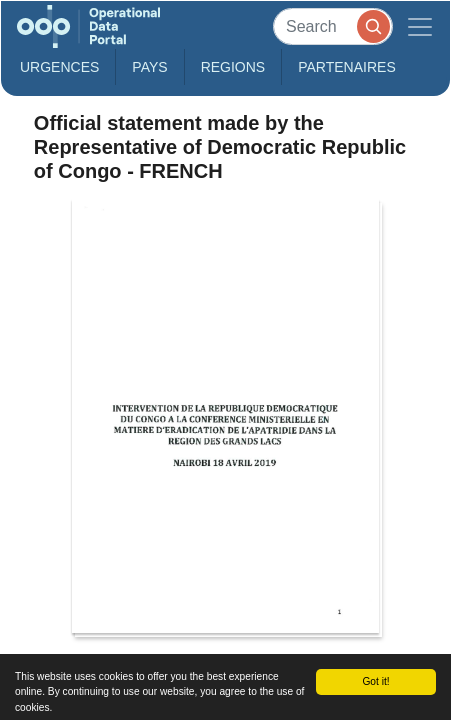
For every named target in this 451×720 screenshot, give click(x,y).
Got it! (375, 681)
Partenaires (347, 67)
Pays (149, 67)
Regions (233, 67)
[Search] (333, 26)
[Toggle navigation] (420, 26)
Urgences (59, 67)
